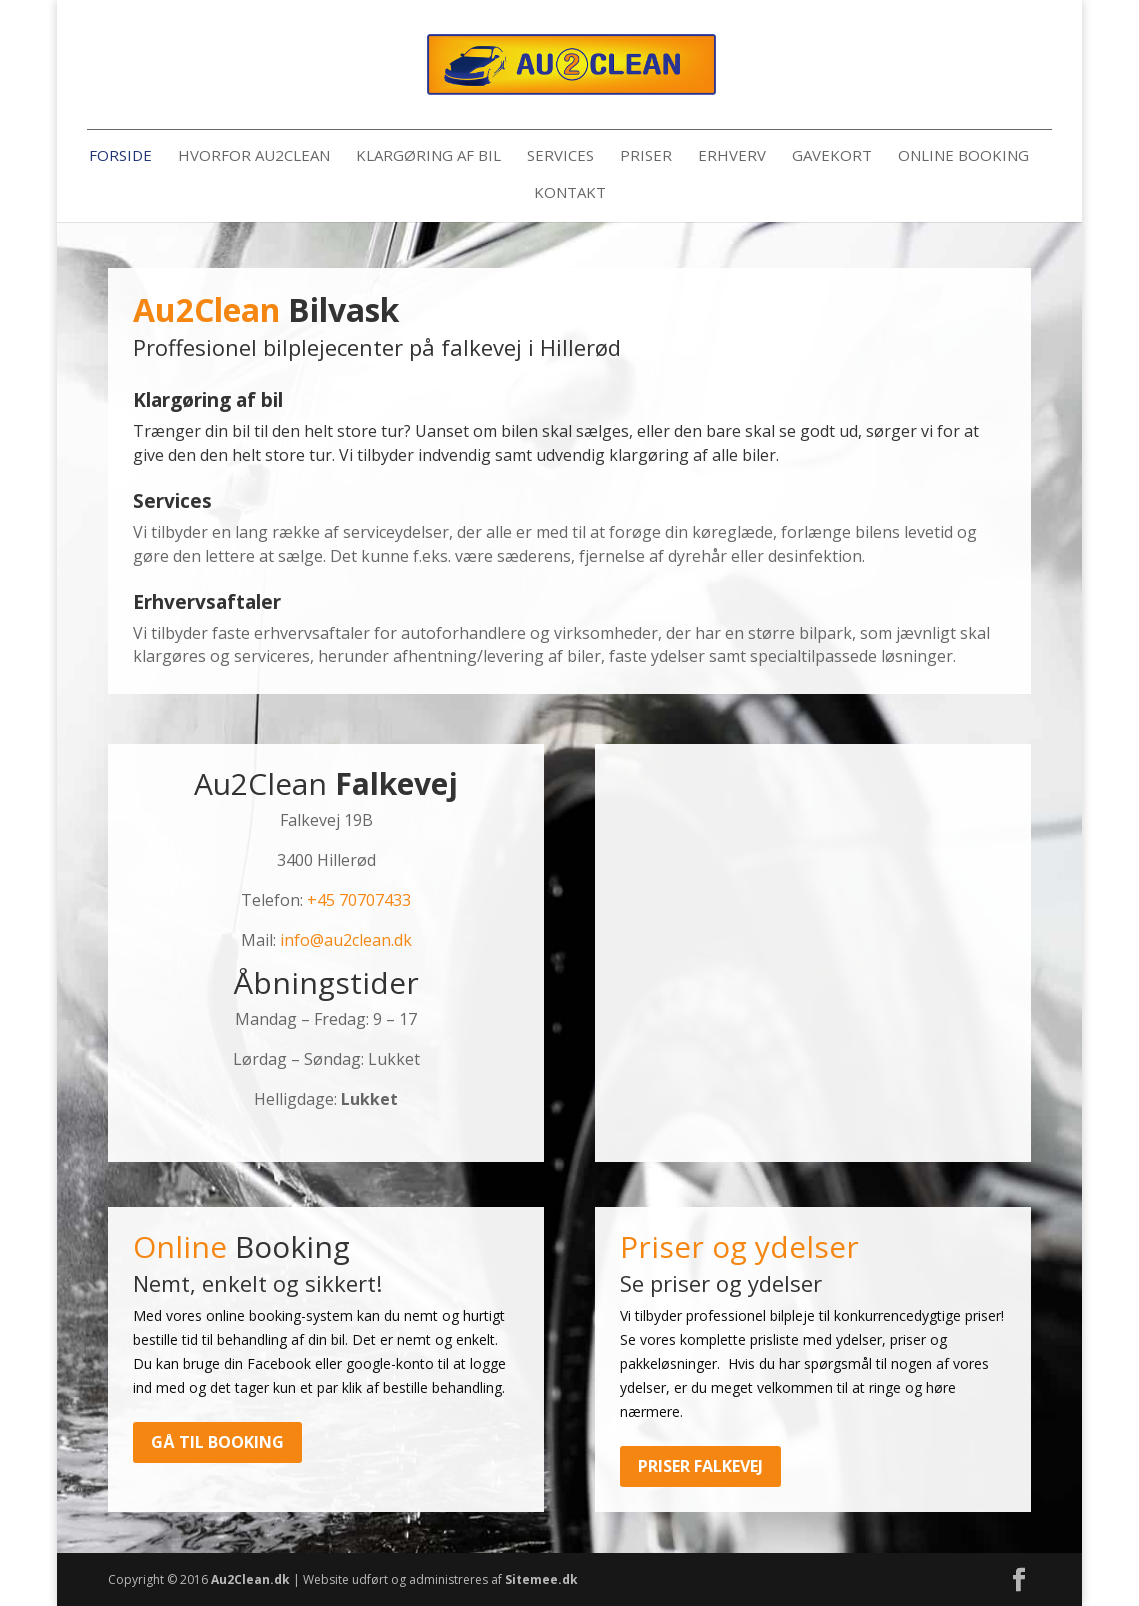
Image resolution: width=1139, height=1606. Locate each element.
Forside (120, 156)
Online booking (963, 156)
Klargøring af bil (428, 156)
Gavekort (832, 156)
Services (560, 156)
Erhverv (732, 156)
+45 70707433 (359, 900)
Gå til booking (217, 1442)
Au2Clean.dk (250, 1579)
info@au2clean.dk (346, 940)
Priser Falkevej (700, 1466)
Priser (646, 156)
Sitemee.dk (541, 1579)
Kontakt (570, 193)
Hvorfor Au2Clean (254, 156)
